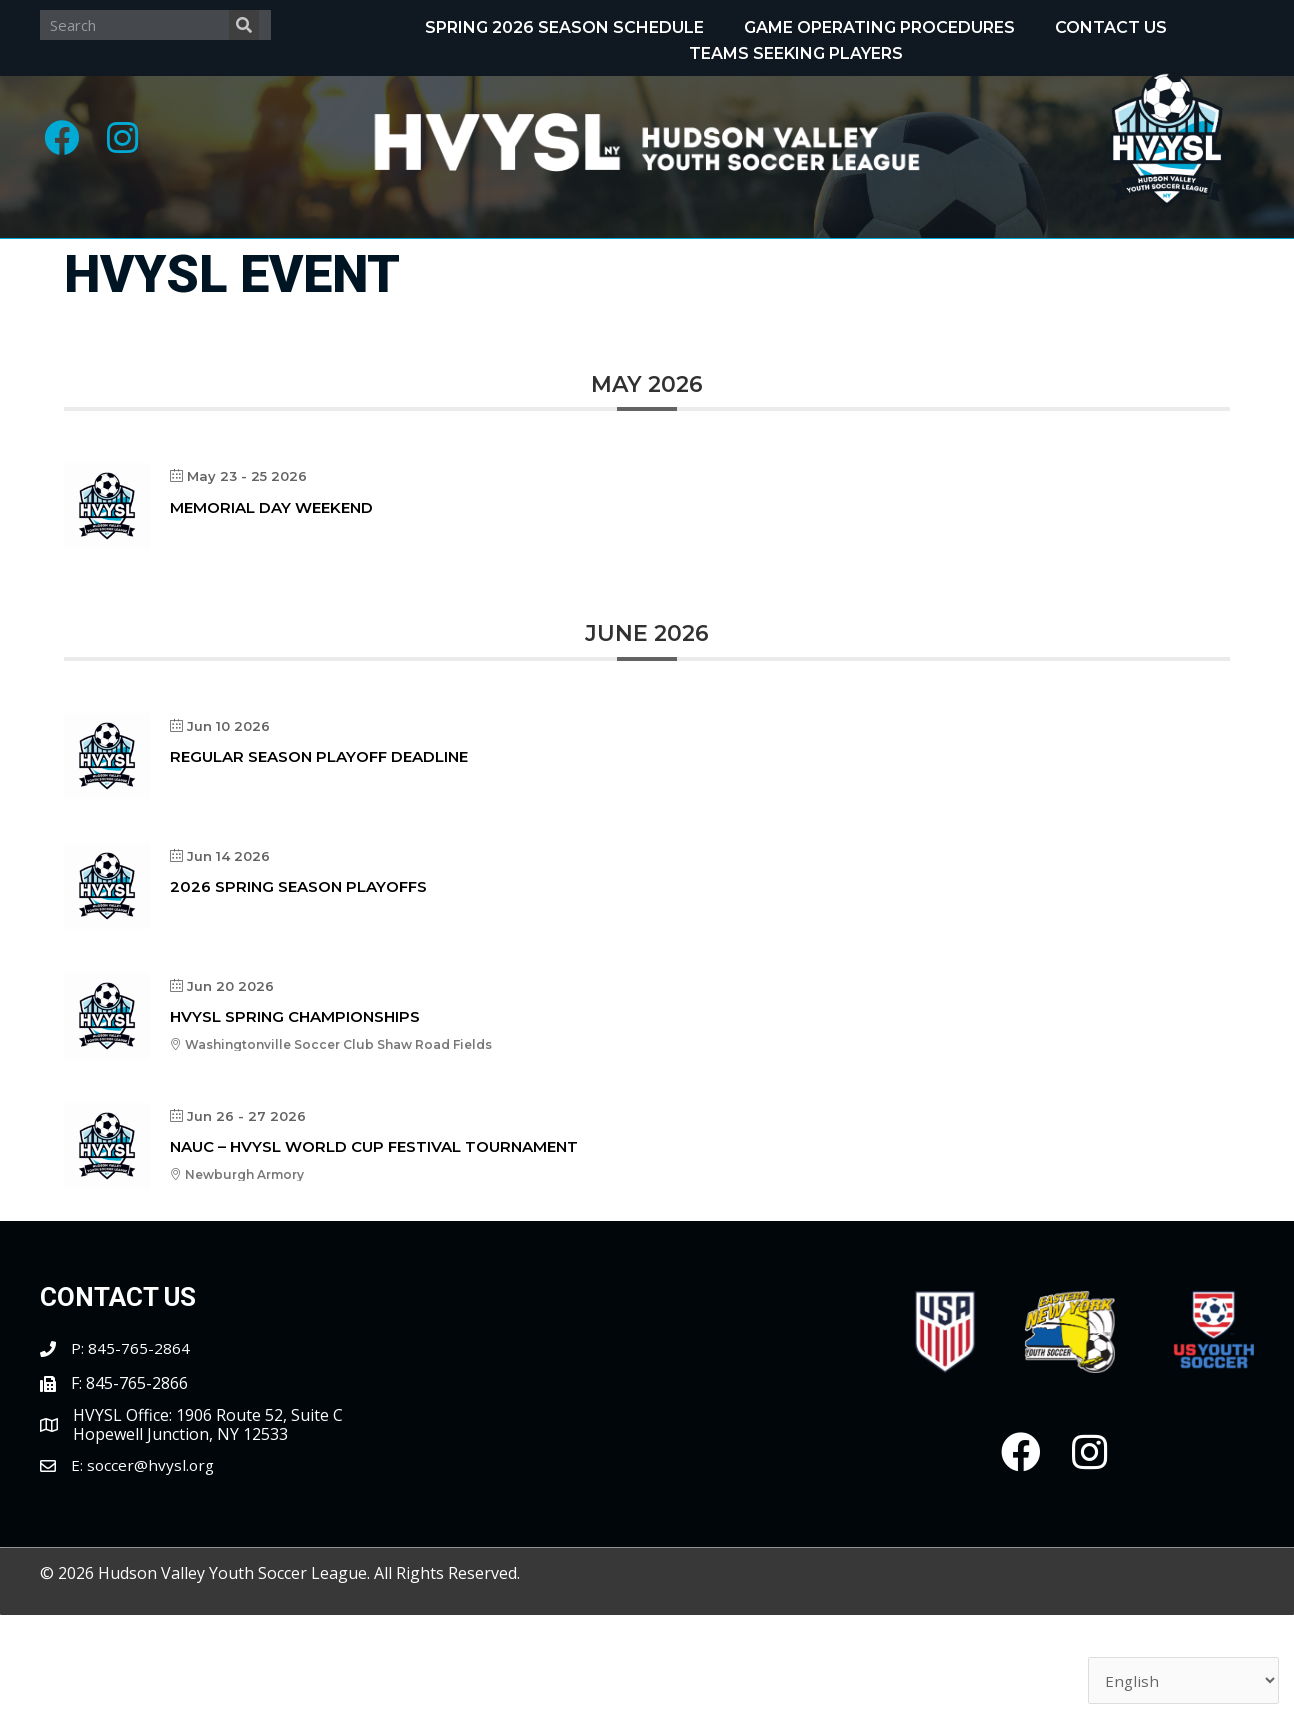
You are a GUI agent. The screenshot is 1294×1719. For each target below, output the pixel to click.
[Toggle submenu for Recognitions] (664, 262)
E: (79, 1569)
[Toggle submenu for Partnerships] (808, 316)
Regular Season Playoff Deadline (319, 860)
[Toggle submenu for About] (203, 262)
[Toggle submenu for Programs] (416, 262)
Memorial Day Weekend (271, 611)
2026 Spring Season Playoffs (298, 990)
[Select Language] (1183, 1679)
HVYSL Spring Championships (295, 1120)
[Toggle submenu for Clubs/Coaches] (1181, 262)
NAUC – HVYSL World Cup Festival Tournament (374, 1250)
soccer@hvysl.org (152, 1569)
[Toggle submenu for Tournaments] (917, 262)
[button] (65, 140)
